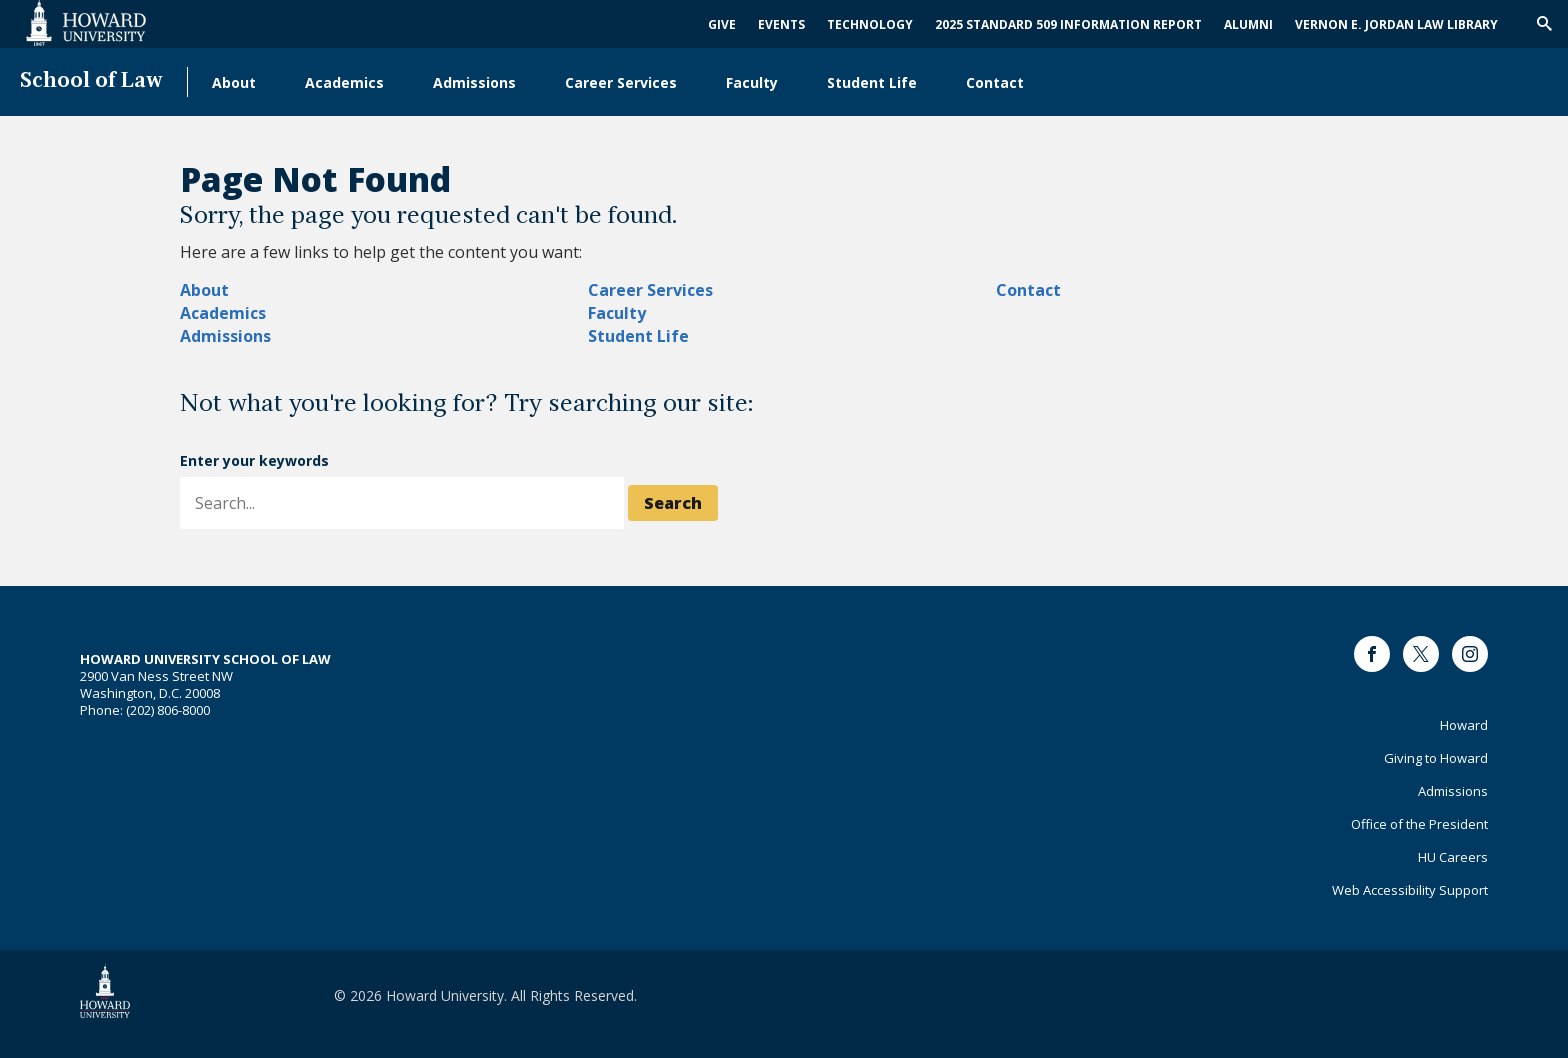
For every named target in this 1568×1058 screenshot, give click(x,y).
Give (722, 24)
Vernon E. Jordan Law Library (1396, 24)
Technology (870, 24)
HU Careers (1453, 857)
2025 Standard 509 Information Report (1068, 24)
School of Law (91, 81)
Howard (1464, 725)
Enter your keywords (254, 460)
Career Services (621, 82)
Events (781, 24)
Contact (995, 82)
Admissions (474, 82)
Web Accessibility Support (1410, 890)
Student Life (872, 82)
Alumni (1248, 24)
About (234, 82)
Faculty (752, 82)
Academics (344, 82)
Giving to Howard (1436, 758)
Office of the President (1419, 824)
